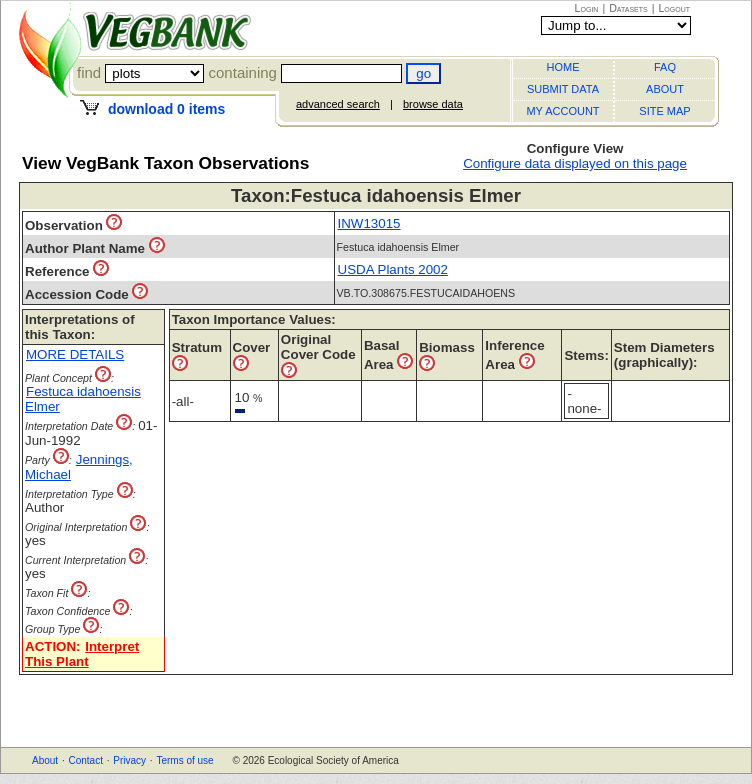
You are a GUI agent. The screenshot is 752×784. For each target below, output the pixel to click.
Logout (674, 8)
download (166, 109)
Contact (85, 760)
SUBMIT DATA (563, 89)
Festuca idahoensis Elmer (83, 399)
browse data (433, 104)
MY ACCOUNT (562, 111)
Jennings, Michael (79, 467)
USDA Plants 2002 (393, 269)
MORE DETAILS (75, 354)
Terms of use (184, 760)
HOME (563, 67)
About (45, 760)
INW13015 (369, 223)
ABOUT (665, 89)
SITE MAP (664, 111)
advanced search (338, 104)
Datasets (628, 8)
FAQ (665, 67)
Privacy (129, 760)
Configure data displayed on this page (575, 163)
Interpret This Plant (82, 654)
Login (587, 8)
